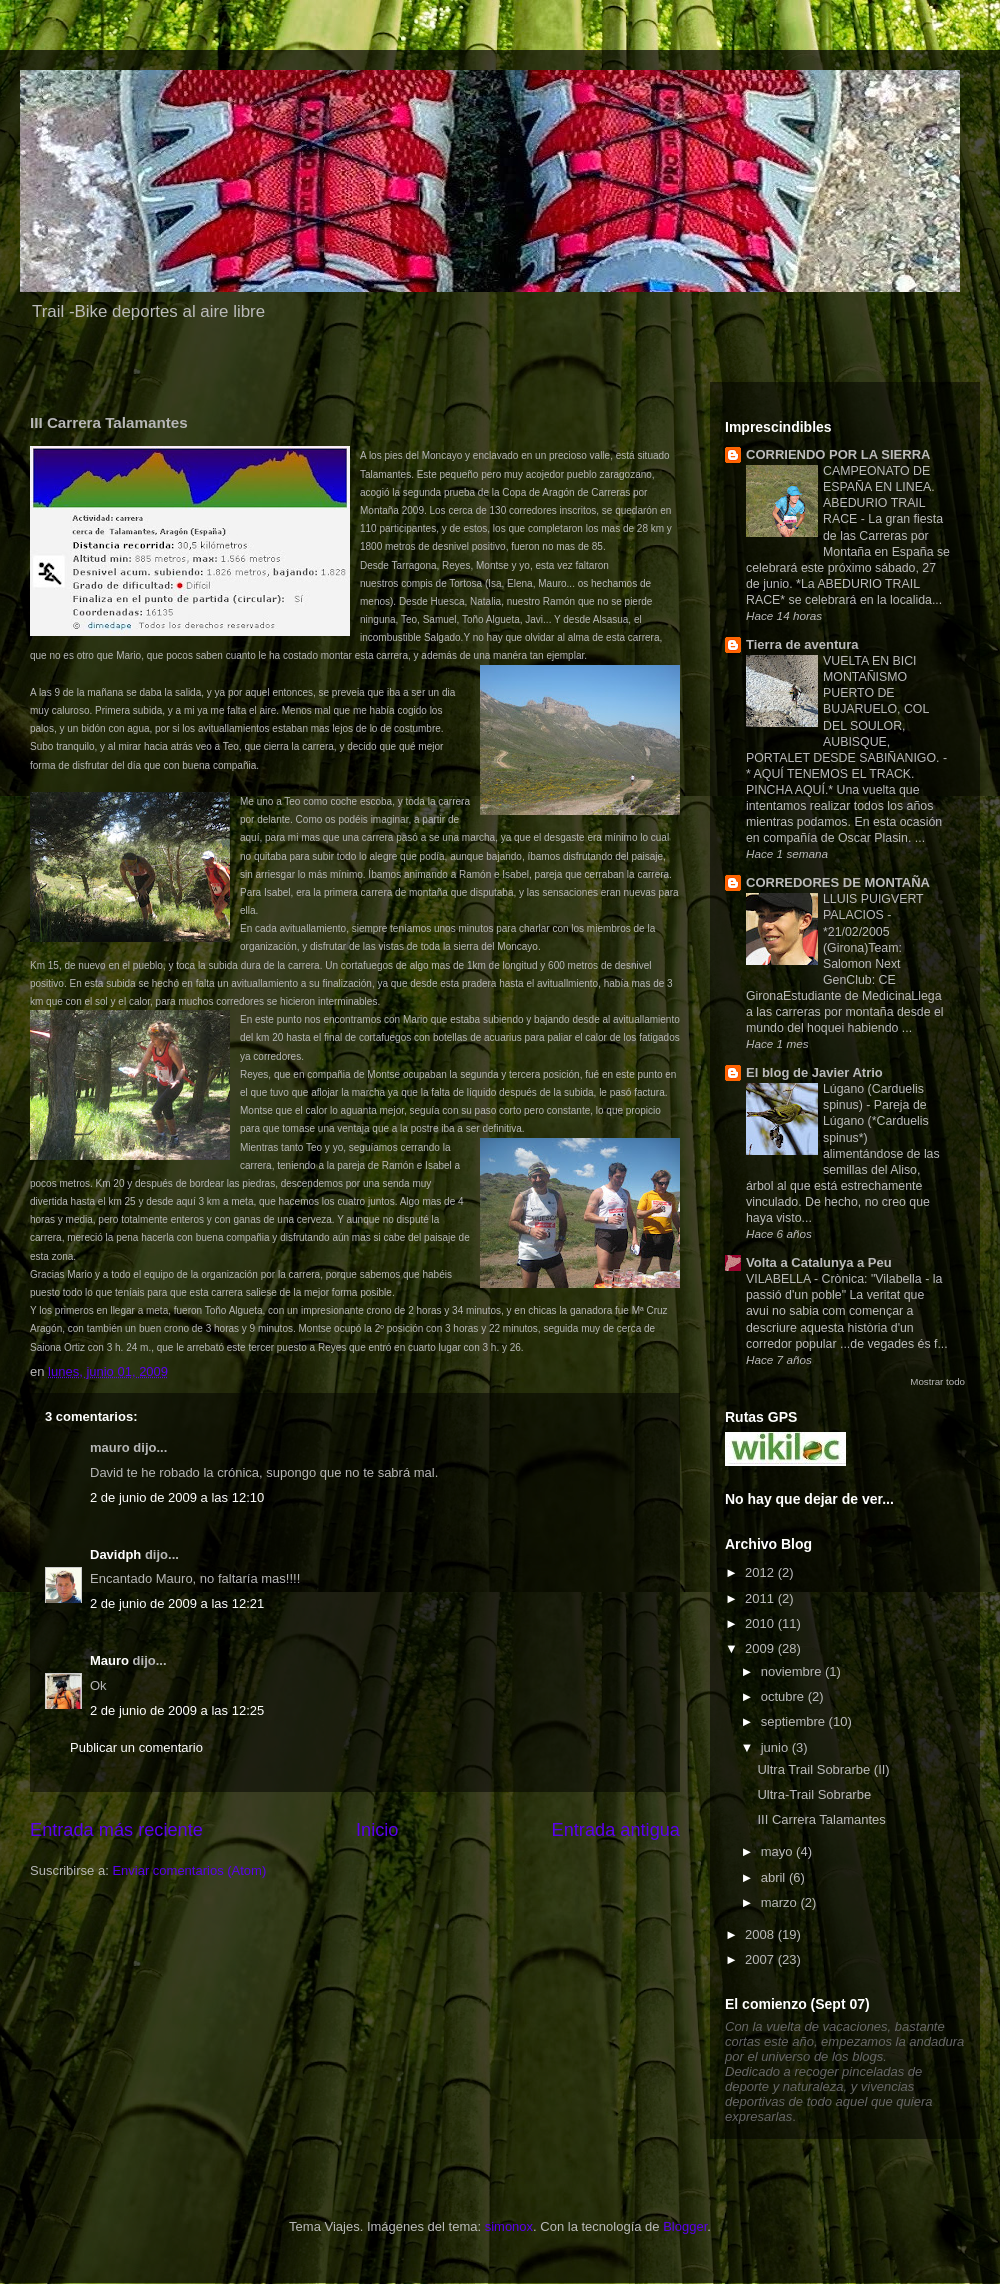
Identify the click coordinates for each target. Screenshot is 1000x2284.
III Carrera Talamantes (821, 1819)
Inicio (377, 1830)
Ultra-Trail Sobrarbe (814, 1794)
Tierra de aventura (802, 644)
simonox (509, 2226)
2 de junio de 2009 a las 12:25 (177, 1710)
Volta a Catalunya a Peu (819, 1262)
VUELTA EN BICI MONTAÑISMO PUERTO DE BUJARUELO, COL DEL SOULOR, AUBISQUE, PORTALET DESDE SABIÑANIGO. (844, 709)
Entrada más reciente (116, 1830)
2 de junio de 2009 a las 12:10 (177, 1497)
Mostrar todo (937, 1381)
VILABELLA (780, 1279)
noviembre (793, 1671)
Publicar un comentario (136, 1747)
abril (775, 1877)
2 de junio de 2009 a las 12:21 (177, 1603)
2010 (761, 1623)
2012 (761, 1572)
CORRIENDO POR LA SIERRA (838, 454)
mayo (778, 1851)
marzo (781, 1902)
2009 (761, 1648)
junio (776, 1747)
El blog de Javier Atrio (814, 1072)
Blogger (685, 2226)
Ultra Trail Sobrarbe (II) (823, 1769)
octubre (784, 1696)
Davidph (115, 1554)
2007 (761, 1959)
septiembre (795, 1721)
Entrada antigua (616, 1830)
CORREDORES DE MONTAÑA (838, 882)
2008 (761, 1934)
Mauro (109, 1660)
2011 (761, 1598)
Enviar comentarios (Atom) (189, 1870)
